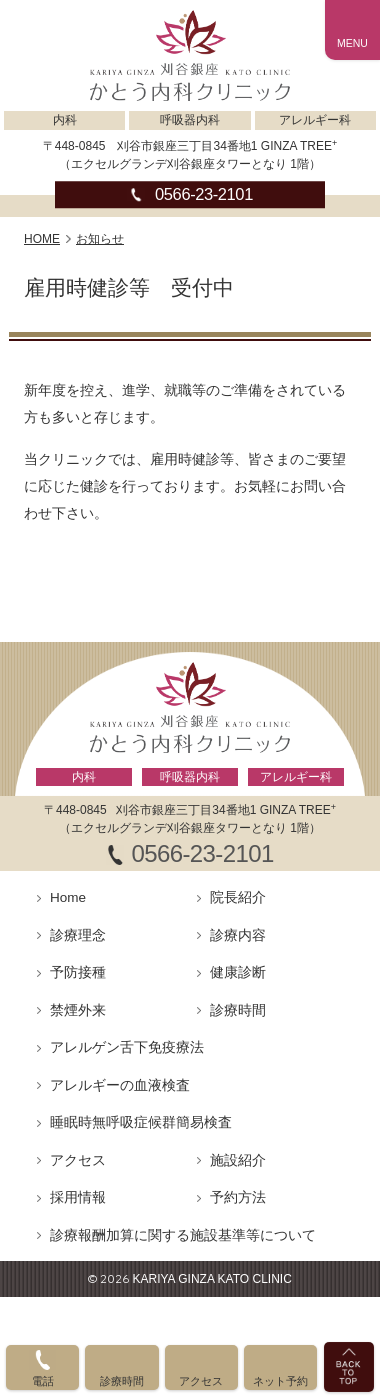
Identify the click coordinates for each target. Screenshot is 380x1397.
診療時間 (238, 1010)
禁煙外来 (78, 1010)
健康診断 (238, 972)
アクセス (78, 1160)
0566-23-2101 (204, 195)
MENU (352, 43)
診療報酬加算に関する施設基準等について (183, 1235)
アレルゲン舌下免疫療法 (127, 1047)
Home (68, 897)
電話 (43, 1381)
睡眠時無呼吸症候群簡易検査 (141, 1122)
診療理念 (78, 935)
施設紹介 (238, 1160)
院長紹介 (238, 897)
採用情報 (78, 1197)
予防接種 (78, 972)
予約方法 (238, 1197)
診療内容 (238, 935)
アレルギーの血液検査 (120, 1085)
